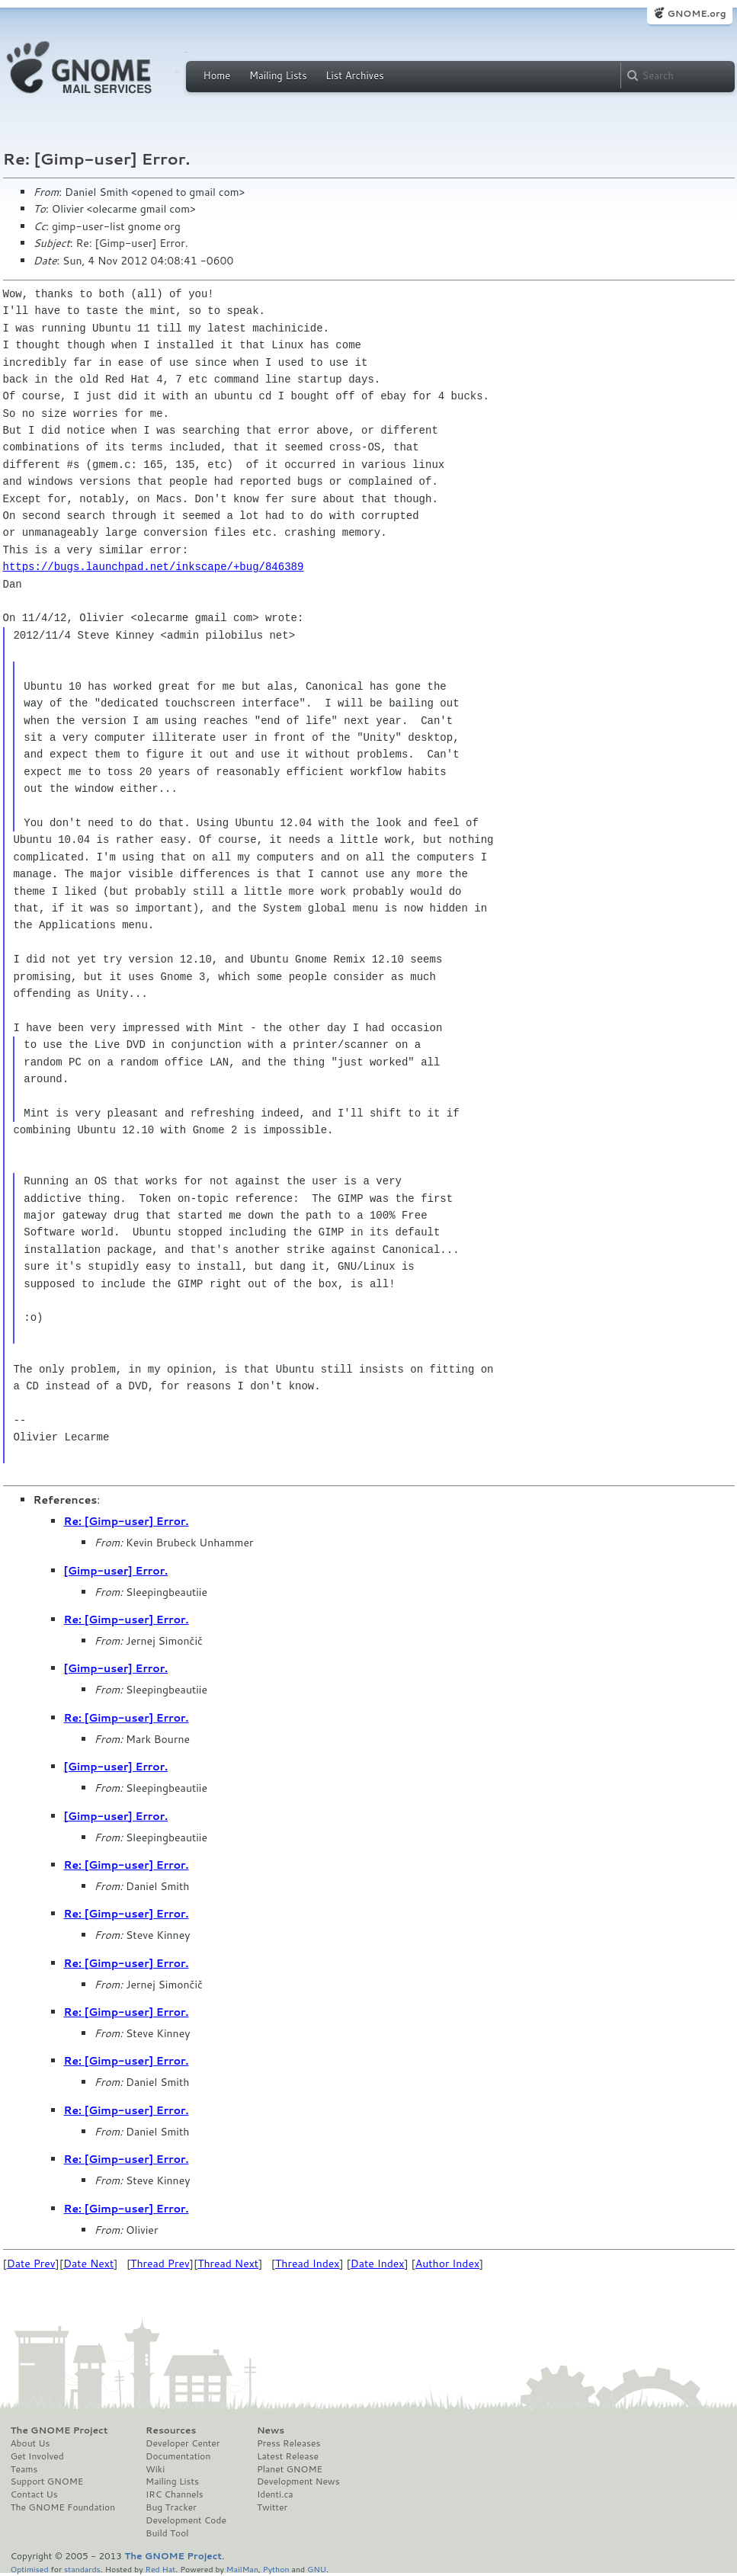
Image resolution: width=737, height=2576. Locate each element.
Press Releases (288, 2443)
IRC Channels (174, 2494)
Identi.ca (275, 2494)
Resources (171, 2430)
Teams (24, 2469)
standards (82, 2568)
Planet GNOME (289, 2469)
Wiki (155, 2469)
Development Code (186, 2520)
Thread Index (307, 2263)
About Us (30, 2443)
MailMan (242, 2568)
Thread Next (227, 2263)
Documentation (178, 2456)
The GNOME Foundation (63, 2507)
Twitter (272, 2507)
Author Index (447, 2263)
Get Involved (37, 2456)
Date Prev (31, 2263)
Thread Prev (160, 2263)
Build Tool (167, 2533)
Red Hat (160, 2568)
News (270, 2430)
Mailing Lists (278, 75)
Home (217, 75)
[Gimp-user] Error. (116, 1570)
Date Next (88, 2263)
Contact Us (34, 2494)
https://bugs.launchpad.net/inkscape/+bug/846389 (153, 566)
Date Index (378, 2263)
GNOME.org (696, 13)
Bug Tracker (171, 2507)
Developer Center (182, 2443)
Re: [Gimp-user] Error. (126, 1521)
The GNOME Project (59, 2430)
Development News (298, 2481)
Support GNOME (47, 2481)
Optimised (30, 2568)
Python (276, 2568)
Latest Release (288, 2456)
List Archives (354, 75)
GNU (316, 2568)
